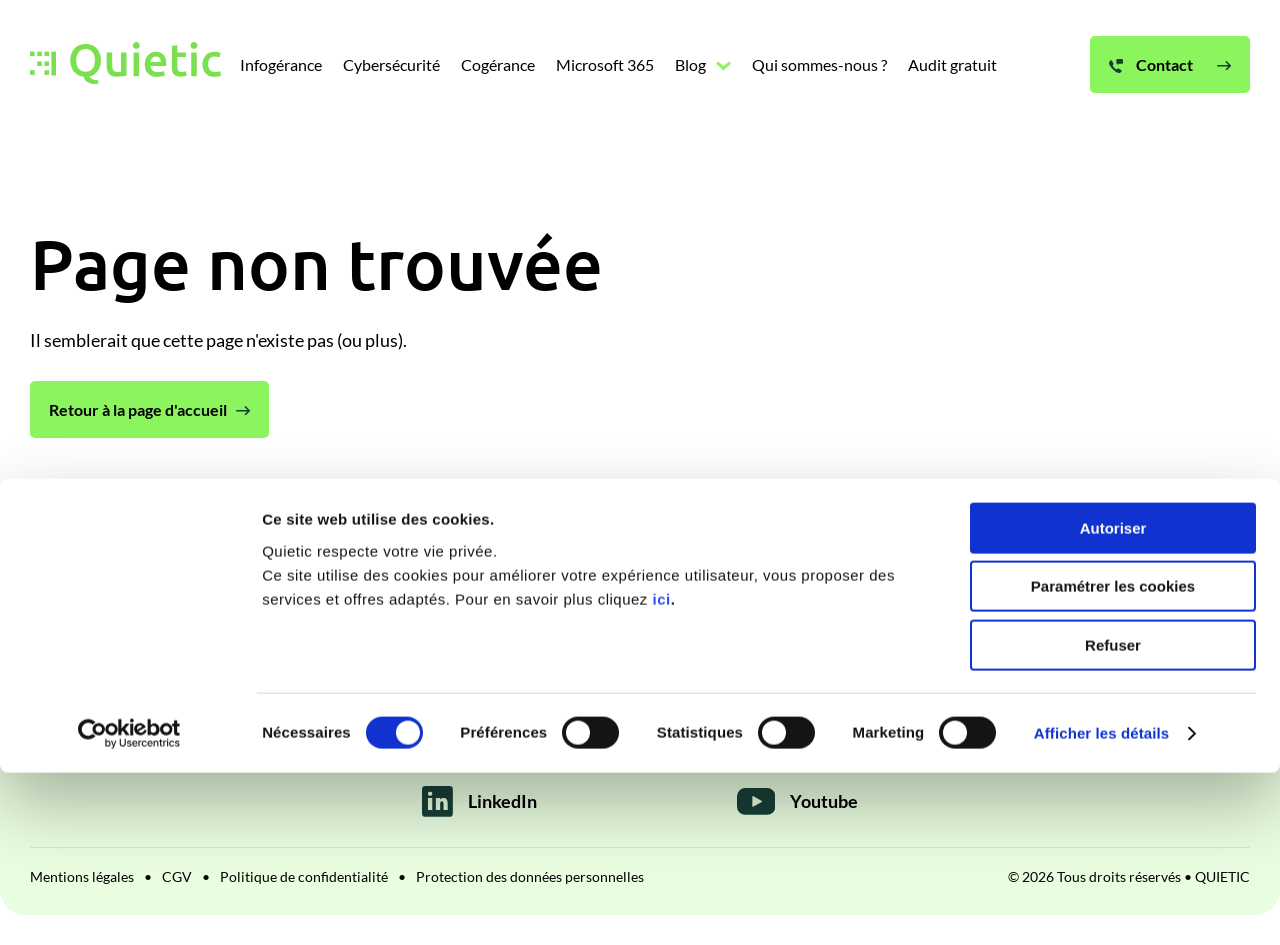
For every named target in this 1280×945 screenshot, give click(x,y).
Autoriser (1113, 700)
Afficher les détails (1101, 905)
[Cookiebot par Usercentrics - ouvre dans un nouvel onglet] (129, 906)
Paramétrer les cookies (1113, 759)
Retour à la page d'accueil (138, 409)
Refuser (1113, 817)
